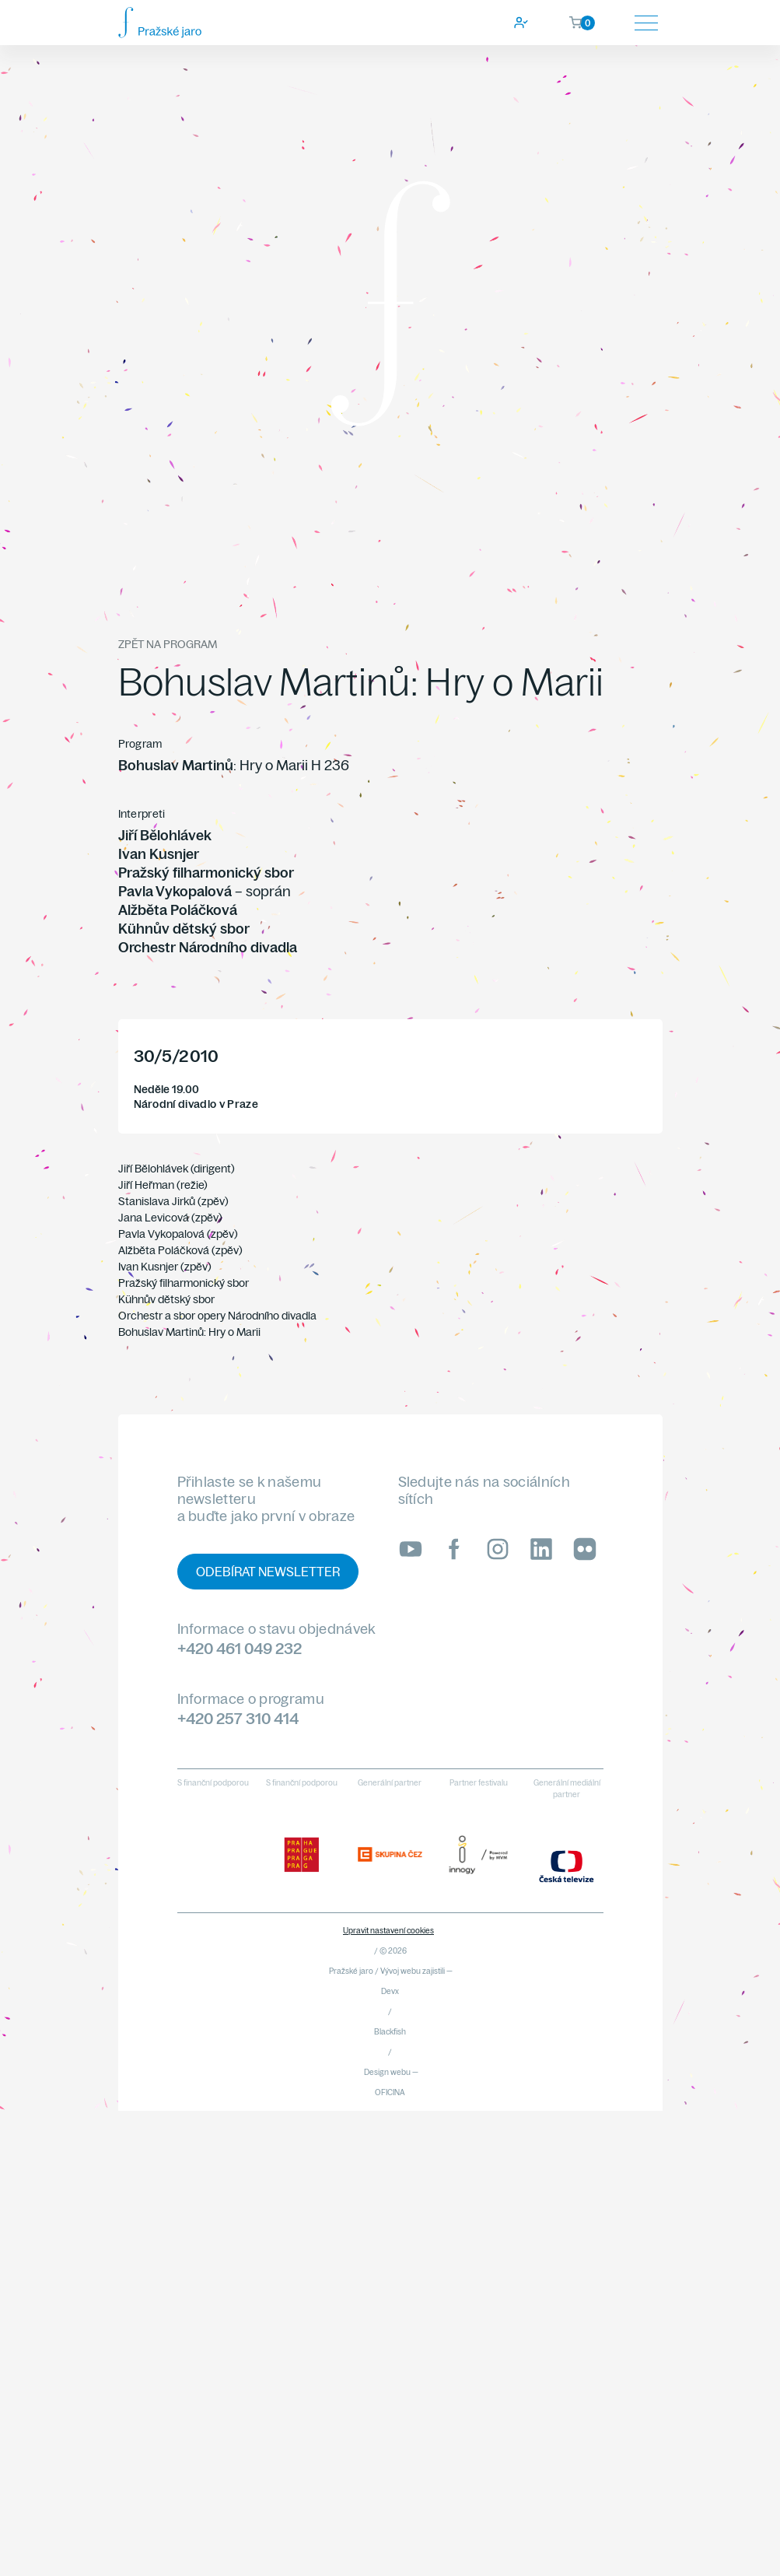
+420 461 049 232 (239, 1648)
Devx (390, 1991)
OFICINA (390, 2092)
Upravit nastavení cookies (388, 1931)
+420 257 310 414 (238, 1718)
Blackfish (390, 2032)
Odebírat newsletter (268, 1571)
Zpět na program (167, 644)
